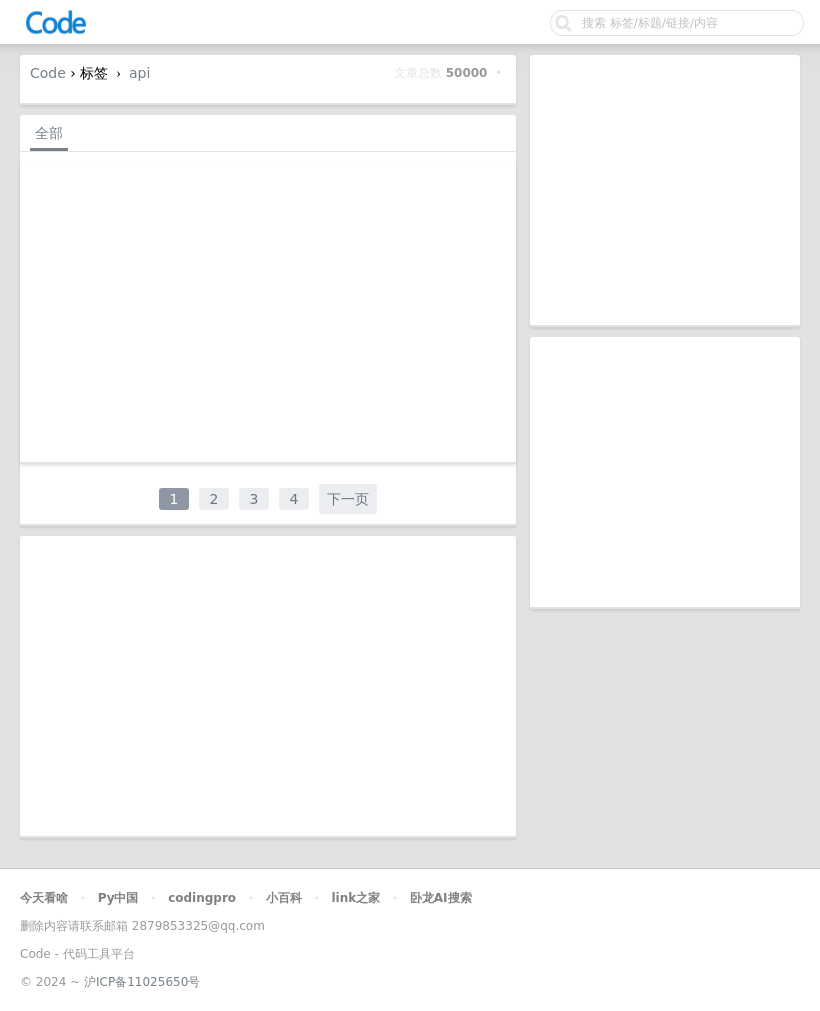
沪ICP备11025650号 (142, 982)
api (139, 73)
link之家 (355, 898)
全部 (49, 133)
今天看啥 (44, 898)
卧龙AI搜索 (441, 898)
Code (48, 73)
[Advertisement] (665, 190)
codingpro (202, 898)
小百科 (284, 898)
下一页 (348, 499)
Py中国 (118, 898)
